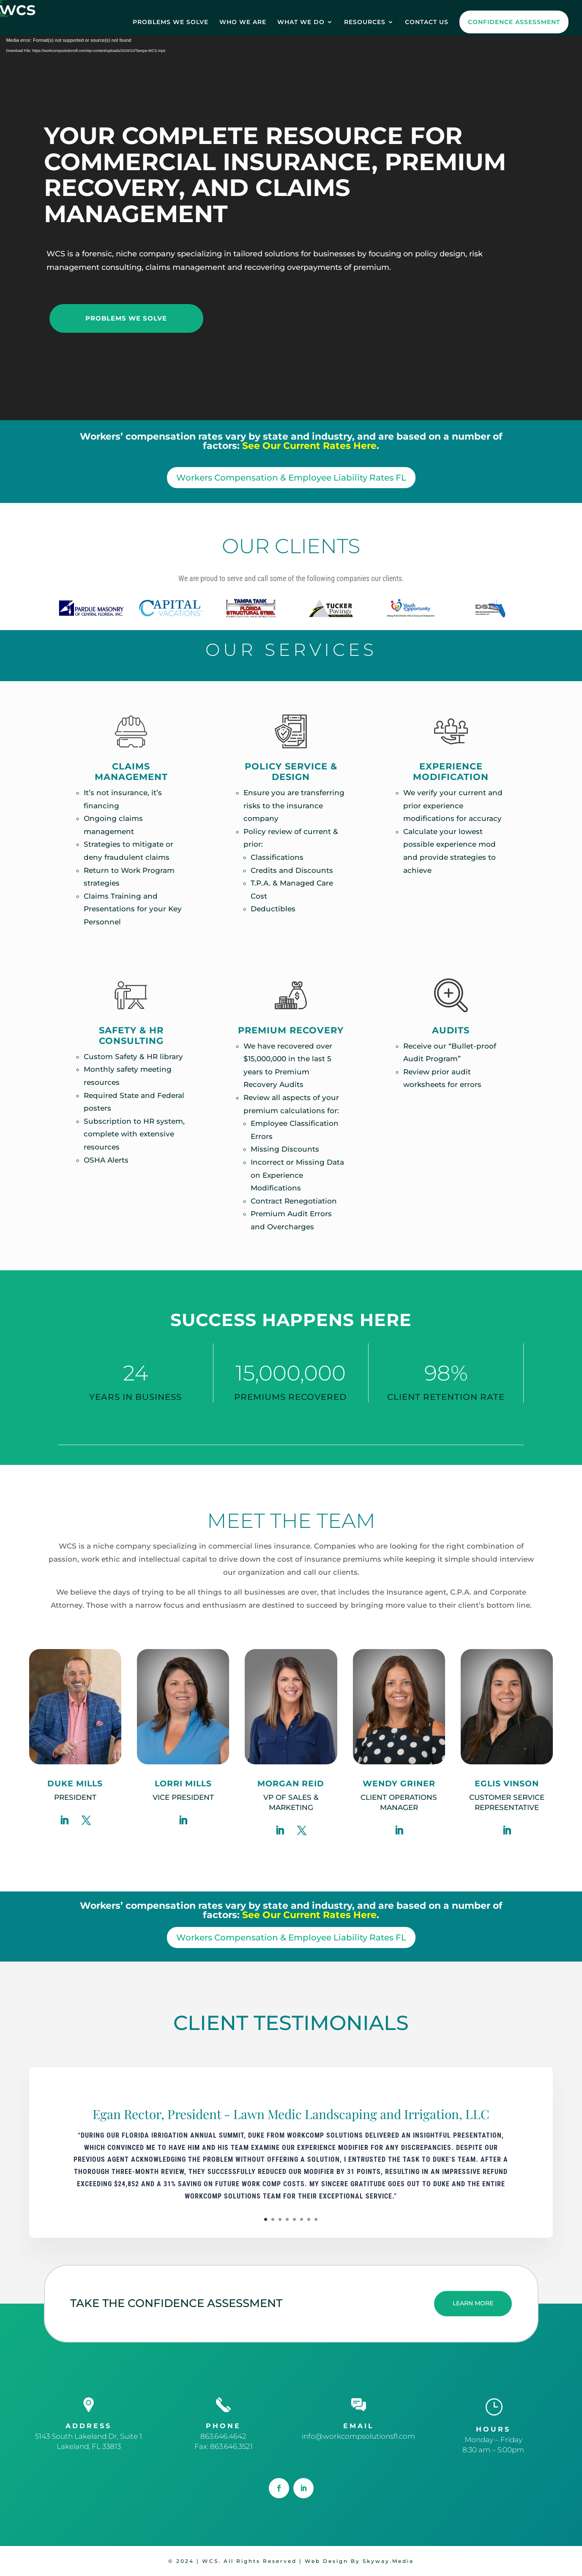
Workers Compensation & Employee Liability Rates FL (291, 478)
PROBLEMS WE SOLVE (170, 22)
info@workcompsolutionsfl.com (358, 2436)
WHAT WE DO (301, 22)
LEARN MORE (473, 2303)
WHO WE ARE (242, 22)
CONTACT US (426, 22)
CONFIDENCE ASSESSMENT (514, 22)
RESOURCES (364, 22)
